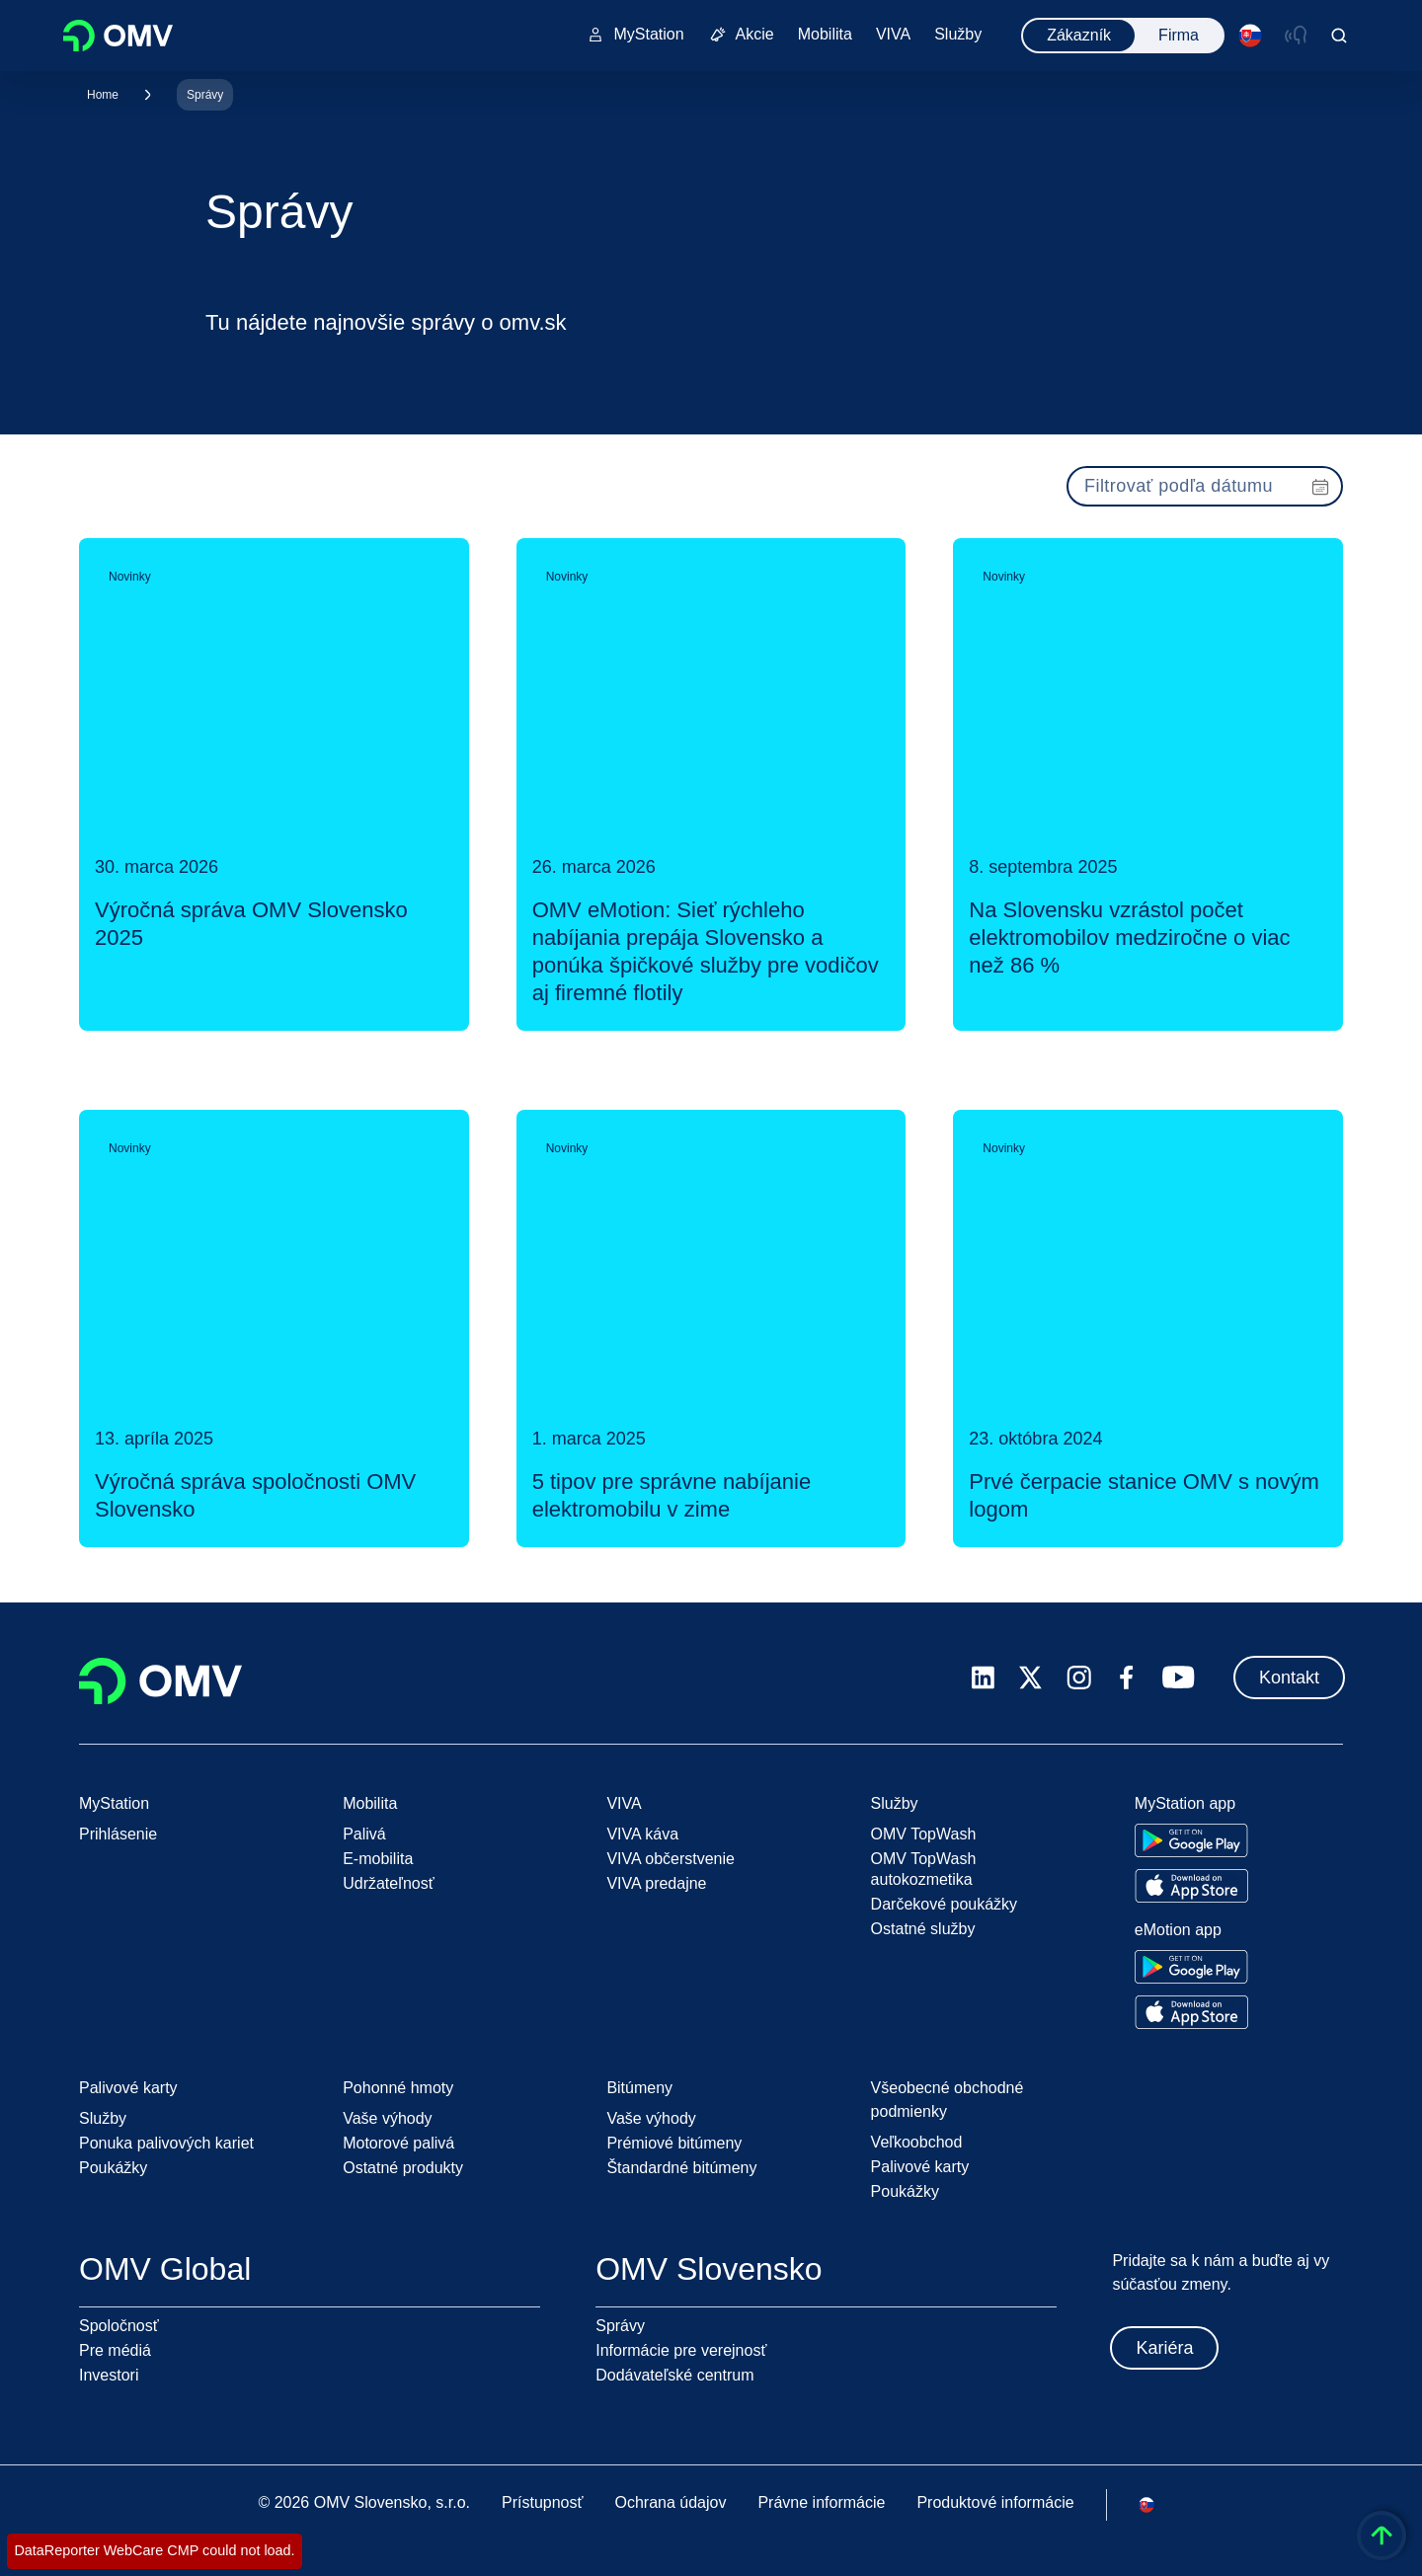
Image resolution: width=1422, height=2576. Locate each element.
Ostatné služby (923, 1928)
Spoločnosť (119, 2325)
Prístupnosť (542, 2502)
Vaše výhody (387, 2118)
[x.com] (1031, 1677)
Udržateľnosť (388, 1883)
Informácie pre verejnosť (680, 2350)
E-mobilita (378, 1858)
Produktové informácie (994, 2502)
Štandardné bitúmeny (681, 2167)
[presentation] (1204, 486)
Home (102, 95)
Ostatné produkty (403, 2167)
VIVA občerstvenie (670, 1858)
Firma (1178, 35)
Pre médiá (115, 2350)
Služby (102, 2118)
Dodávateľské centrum (674, 2375)
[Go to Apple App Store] (1191, 1886)
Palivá (364, 1834)
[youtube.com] (1179, 1677)
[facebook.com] (1127, 1677)
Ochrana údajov (670, 2502)
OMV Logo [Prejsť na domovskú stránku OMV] (118, 35)
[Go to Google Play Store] (1191, 1840)
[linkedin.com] (983, 1678)
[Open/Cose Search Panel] (1339, 35)
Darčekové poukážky (944, 1904)
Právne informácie (821, 2502)
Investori (108, 2375)
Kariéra (1164, 2348)
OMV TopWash (924, 1834)
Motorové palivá (398, 2143)
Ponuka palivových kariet (166, 2143)
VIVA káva (642, 1834)
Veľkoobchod (917, 2142)
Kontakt (1289, 1677)
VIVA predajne (656, 1883)
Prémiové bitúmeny (674, 2143)
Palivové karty (920, 2166)
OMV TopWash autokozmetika (924, 1869)
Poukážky (113, 2167)
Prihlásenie (118, 1834)
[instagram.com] (1078, 1678)
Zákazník (1079, 35)
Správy (205, 95)
